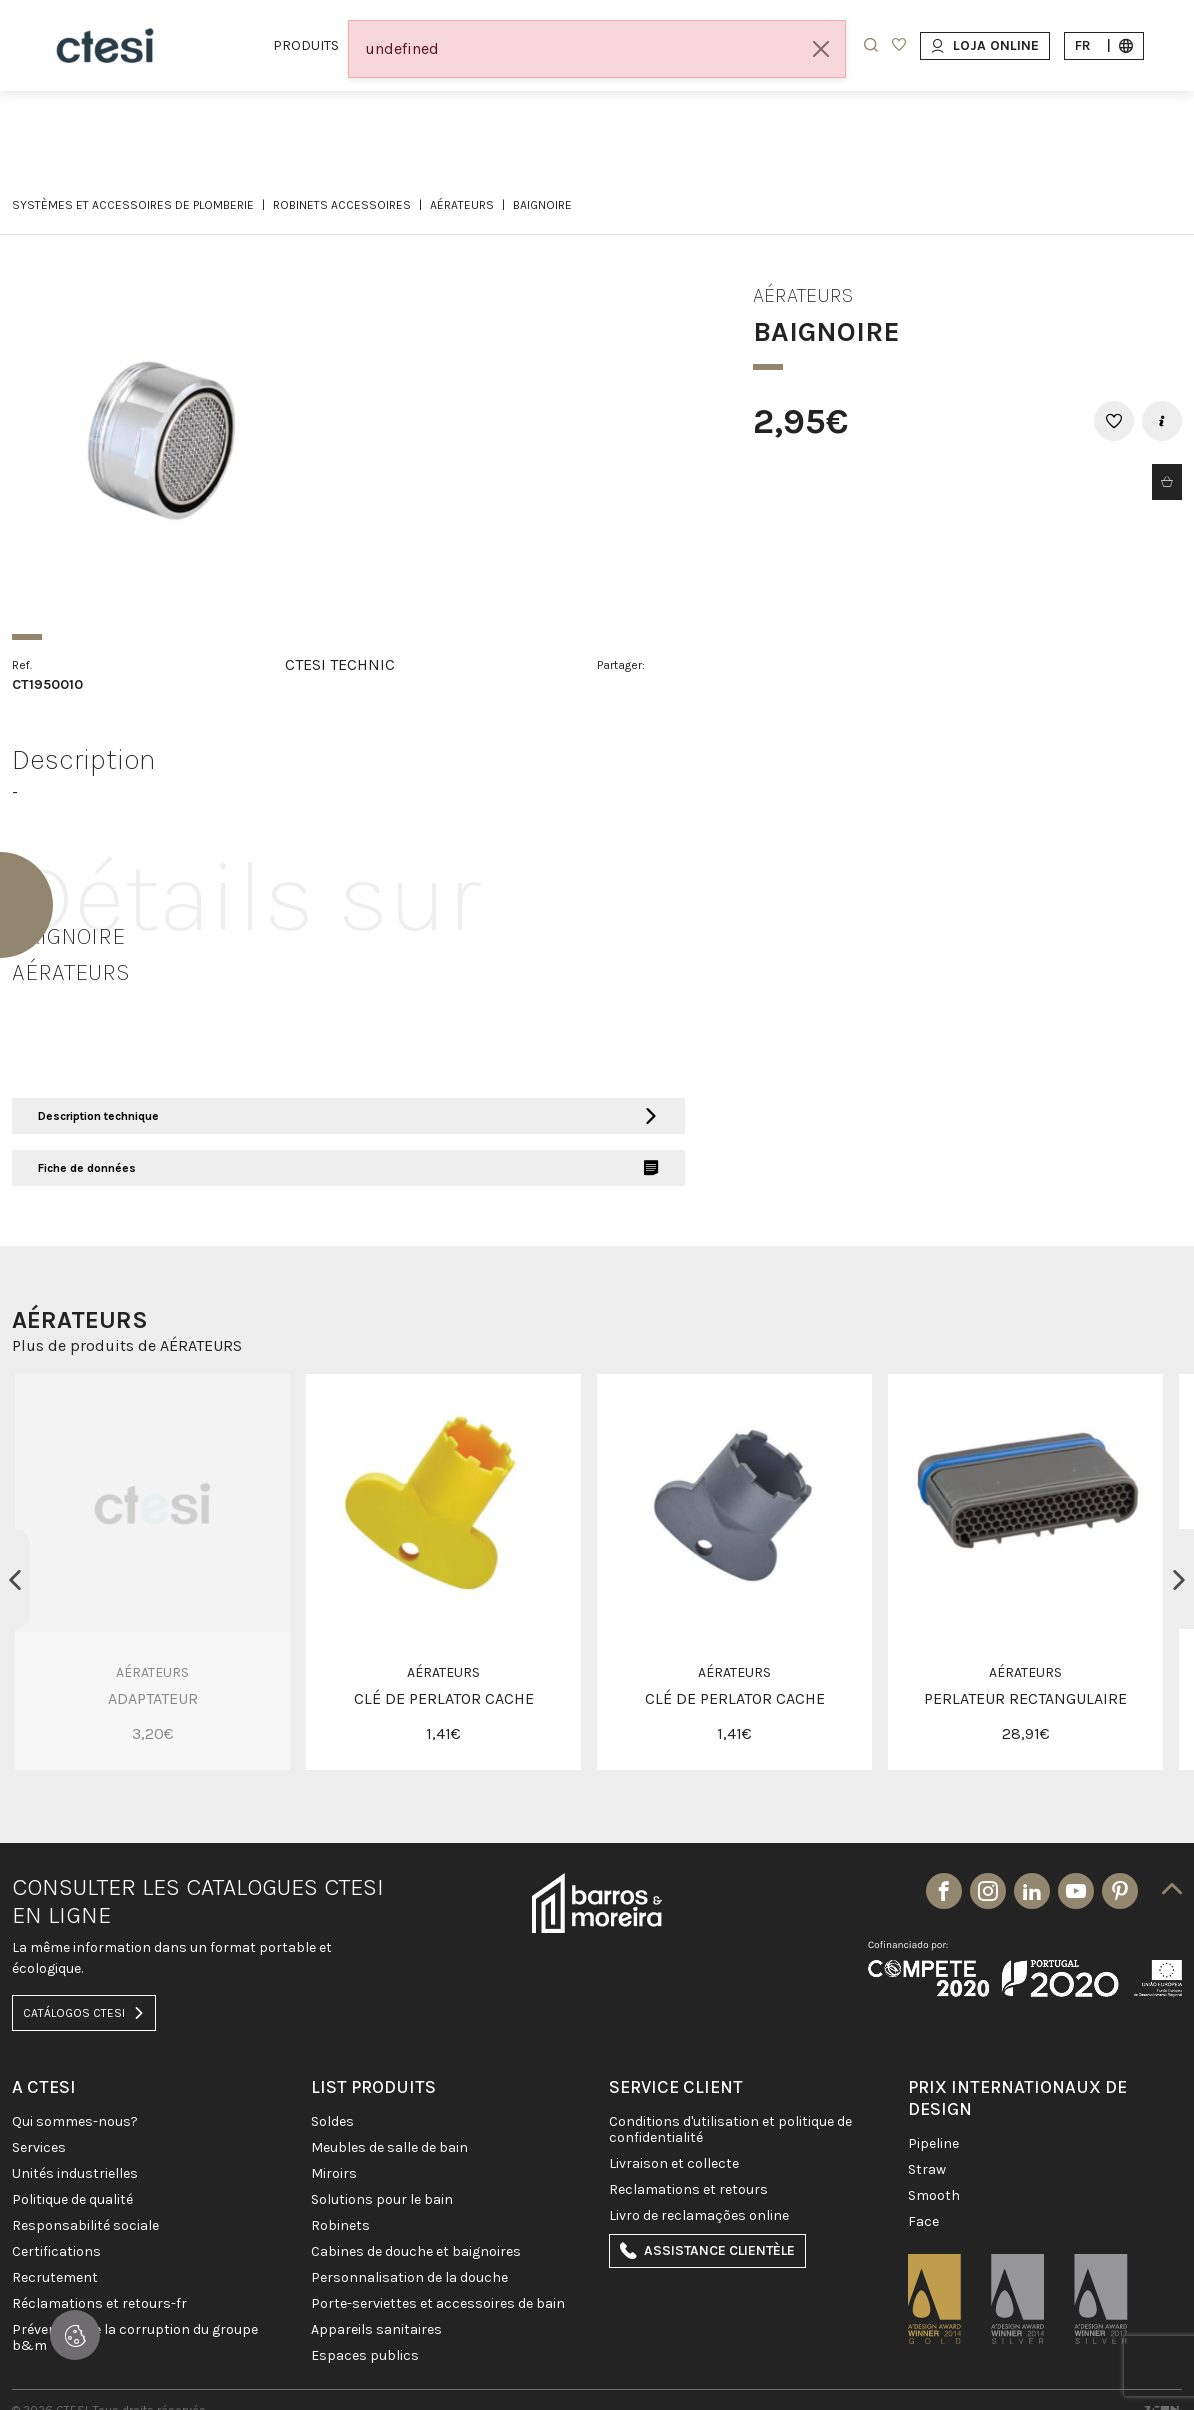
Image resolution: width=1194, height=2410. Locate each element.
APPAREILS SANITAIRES (376, 2330)
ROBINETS (340, 2226)
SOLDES (332, 2122)
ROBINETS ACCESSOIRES (342, 205)
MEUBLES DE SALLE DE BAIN (389, 2148)
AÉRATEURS (462, 205)
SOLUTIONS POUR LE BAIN (382, 2200)
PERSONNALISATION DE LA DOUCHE (409, 2278)
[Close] (821, 49)
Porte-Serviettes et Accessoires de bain (438, 2304)
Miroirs (334, 2174)
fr (1104, 45)
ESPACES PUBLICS (365, 2356)
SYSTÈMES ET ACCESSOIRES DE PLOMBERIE (133, 205)
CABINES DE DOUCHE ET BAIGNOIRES (416, 2252)
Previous (15, 1579)
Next (1179, 1579)
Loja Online (985, 45)
